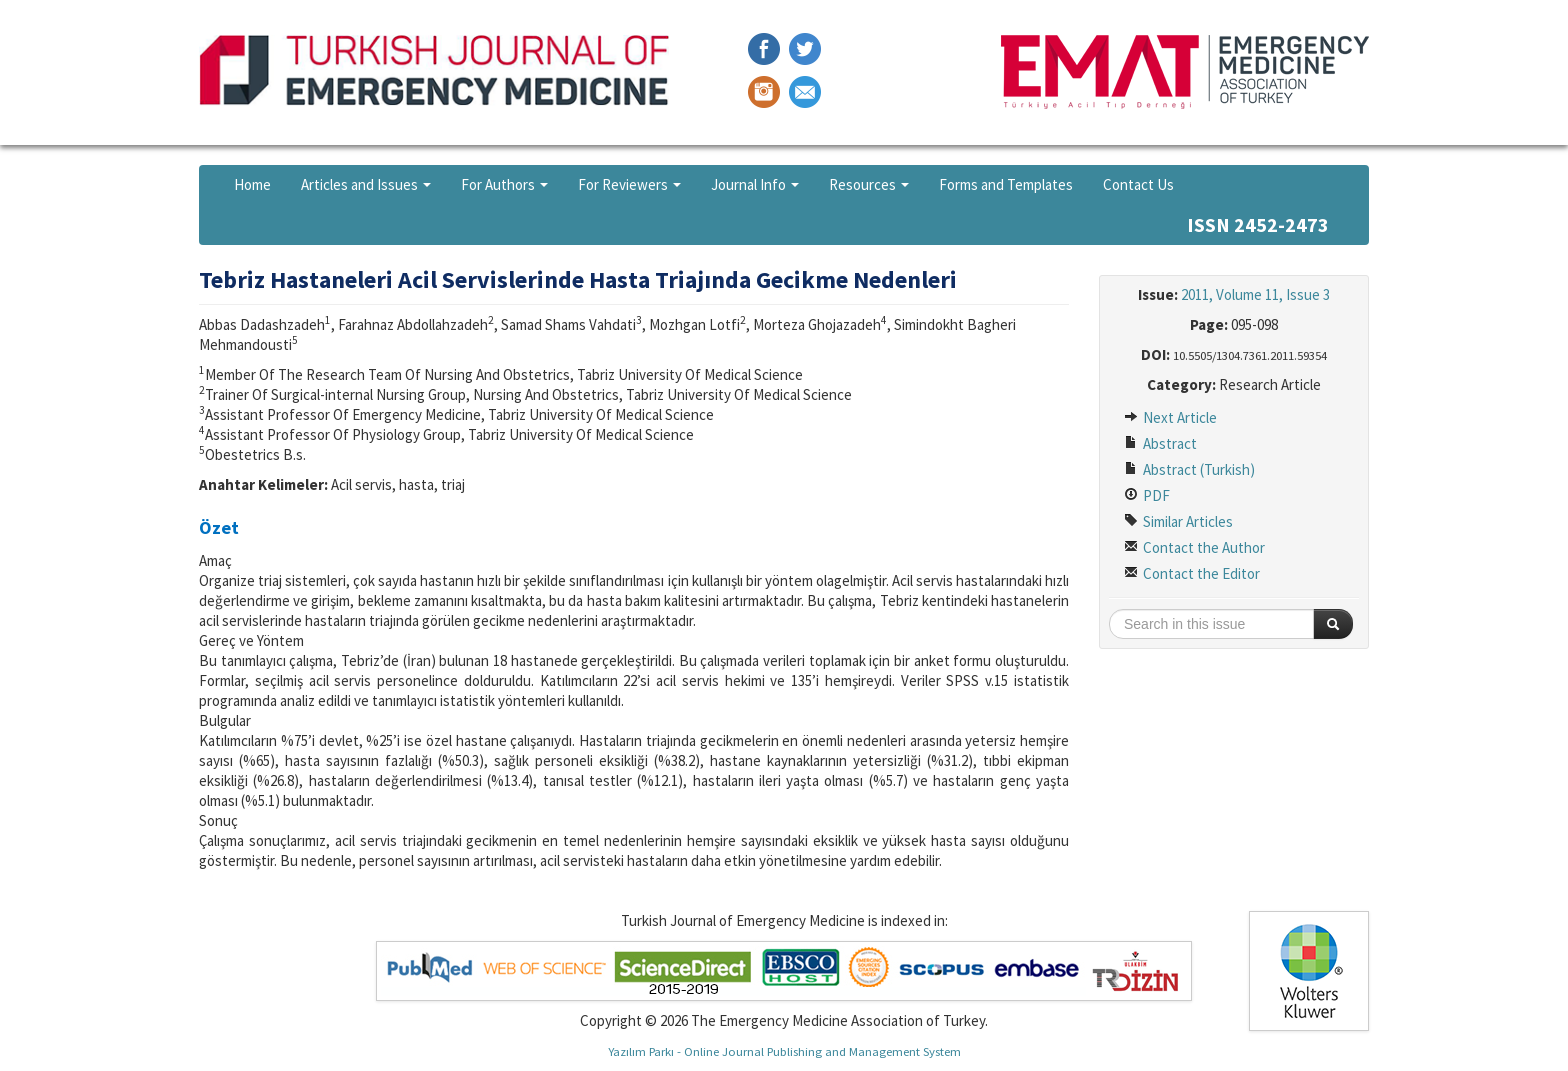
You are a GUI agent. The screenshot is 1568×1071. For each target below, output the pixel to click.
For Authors (504, 184)
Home (252, 184)
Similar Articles (1178, 521)
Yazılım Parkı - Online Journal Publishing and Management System (784, 1051)
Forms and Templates (1006, 184)
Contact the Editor (1192, 573)
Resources (869, 184)
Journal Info (755, 184)
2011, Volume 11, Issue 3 (1255, 294)
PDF (1147, 495)
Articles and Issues (366, 184)
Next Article (1170, 417)
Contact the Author (1194, 547)
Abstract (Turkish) (1189, 469)
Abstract (1160, 443)
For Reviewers (629, 184)
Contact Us (1138, 184)
